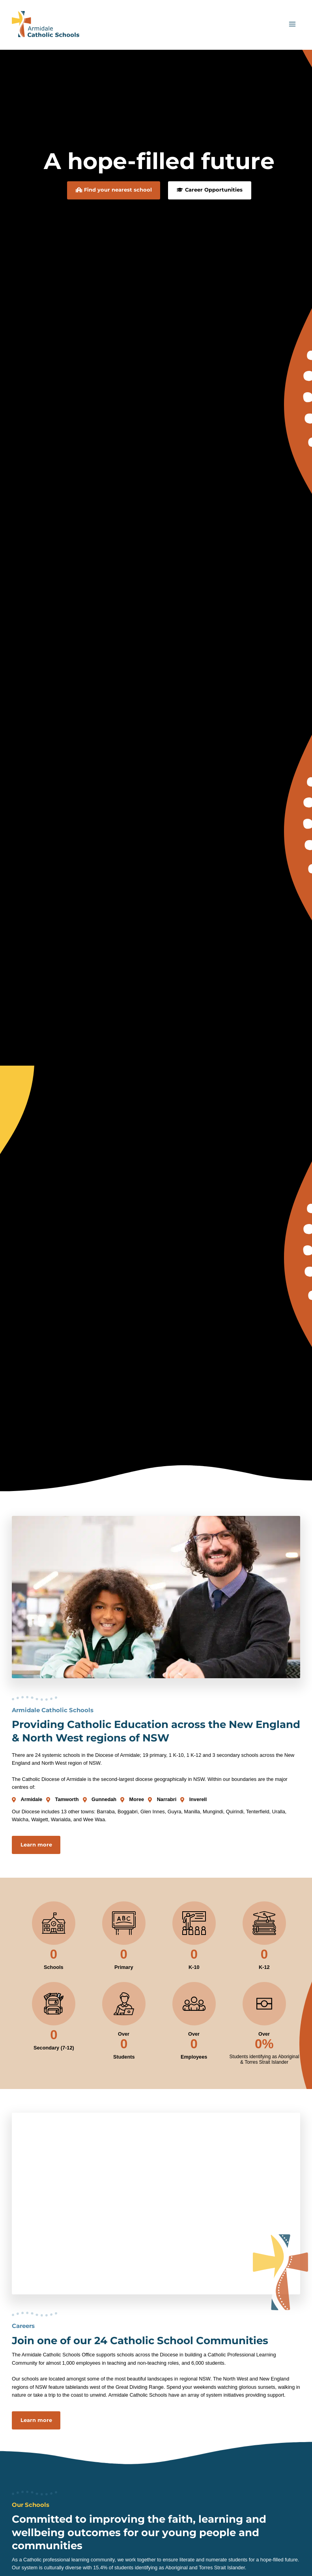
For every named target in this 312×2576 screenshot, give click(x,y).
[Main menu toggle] (292, 28)
